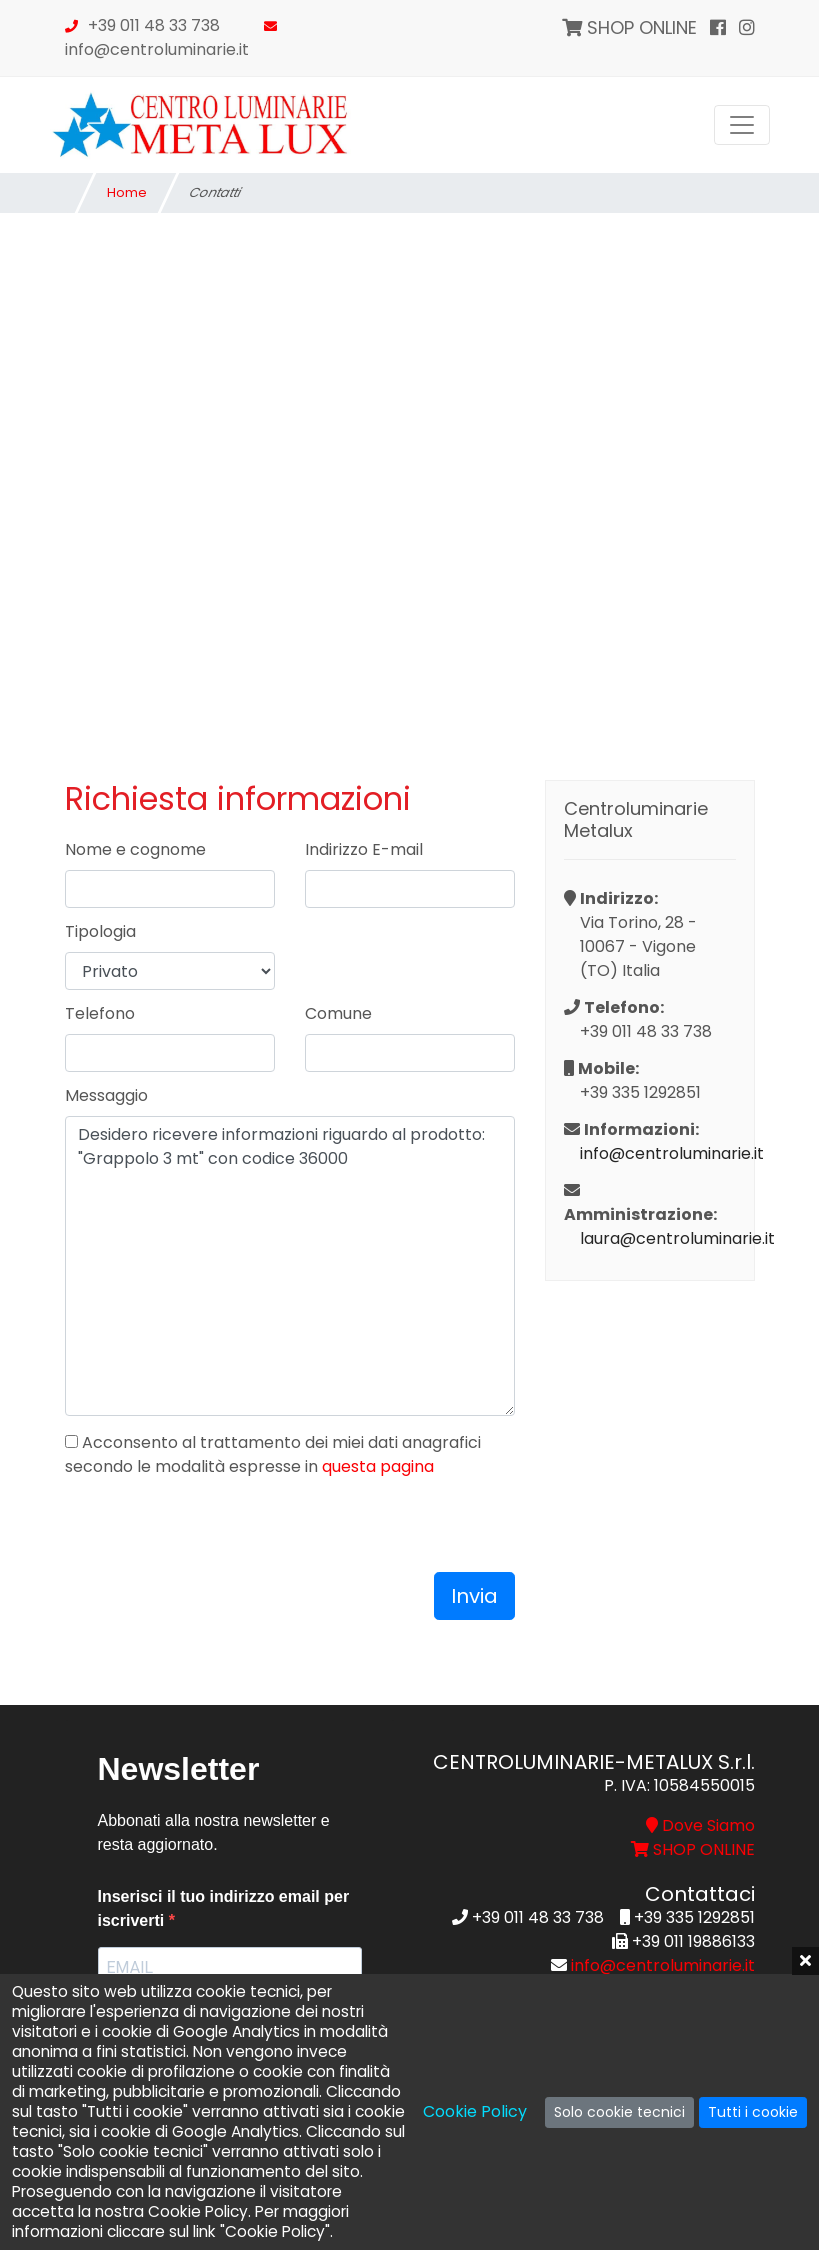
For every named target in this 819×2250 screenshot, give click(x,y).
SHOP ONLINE (629, 27)
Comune (338, 1013)
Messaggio (106, 1095)
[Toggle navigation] (742, 125)
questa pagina (378, 1466)
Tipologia (100, 931)
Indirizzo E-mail (364, 849)
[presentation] (217, 1533)
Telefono (100, 1013)
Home (127, 192)
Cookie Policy (475, 2111)
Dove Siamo (700, 1825)
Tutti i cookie (753, 2112)
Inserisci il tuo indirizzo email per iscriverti (224, 1908)
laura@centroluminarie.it (658, 1238)
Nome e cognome (135, 849)
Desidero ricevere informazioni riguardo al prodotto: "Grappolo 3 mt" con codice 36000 (290, 1266)
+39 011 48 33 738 (154, 25)
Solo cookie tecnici (619, 2112)
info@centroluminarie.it (157, 49)
